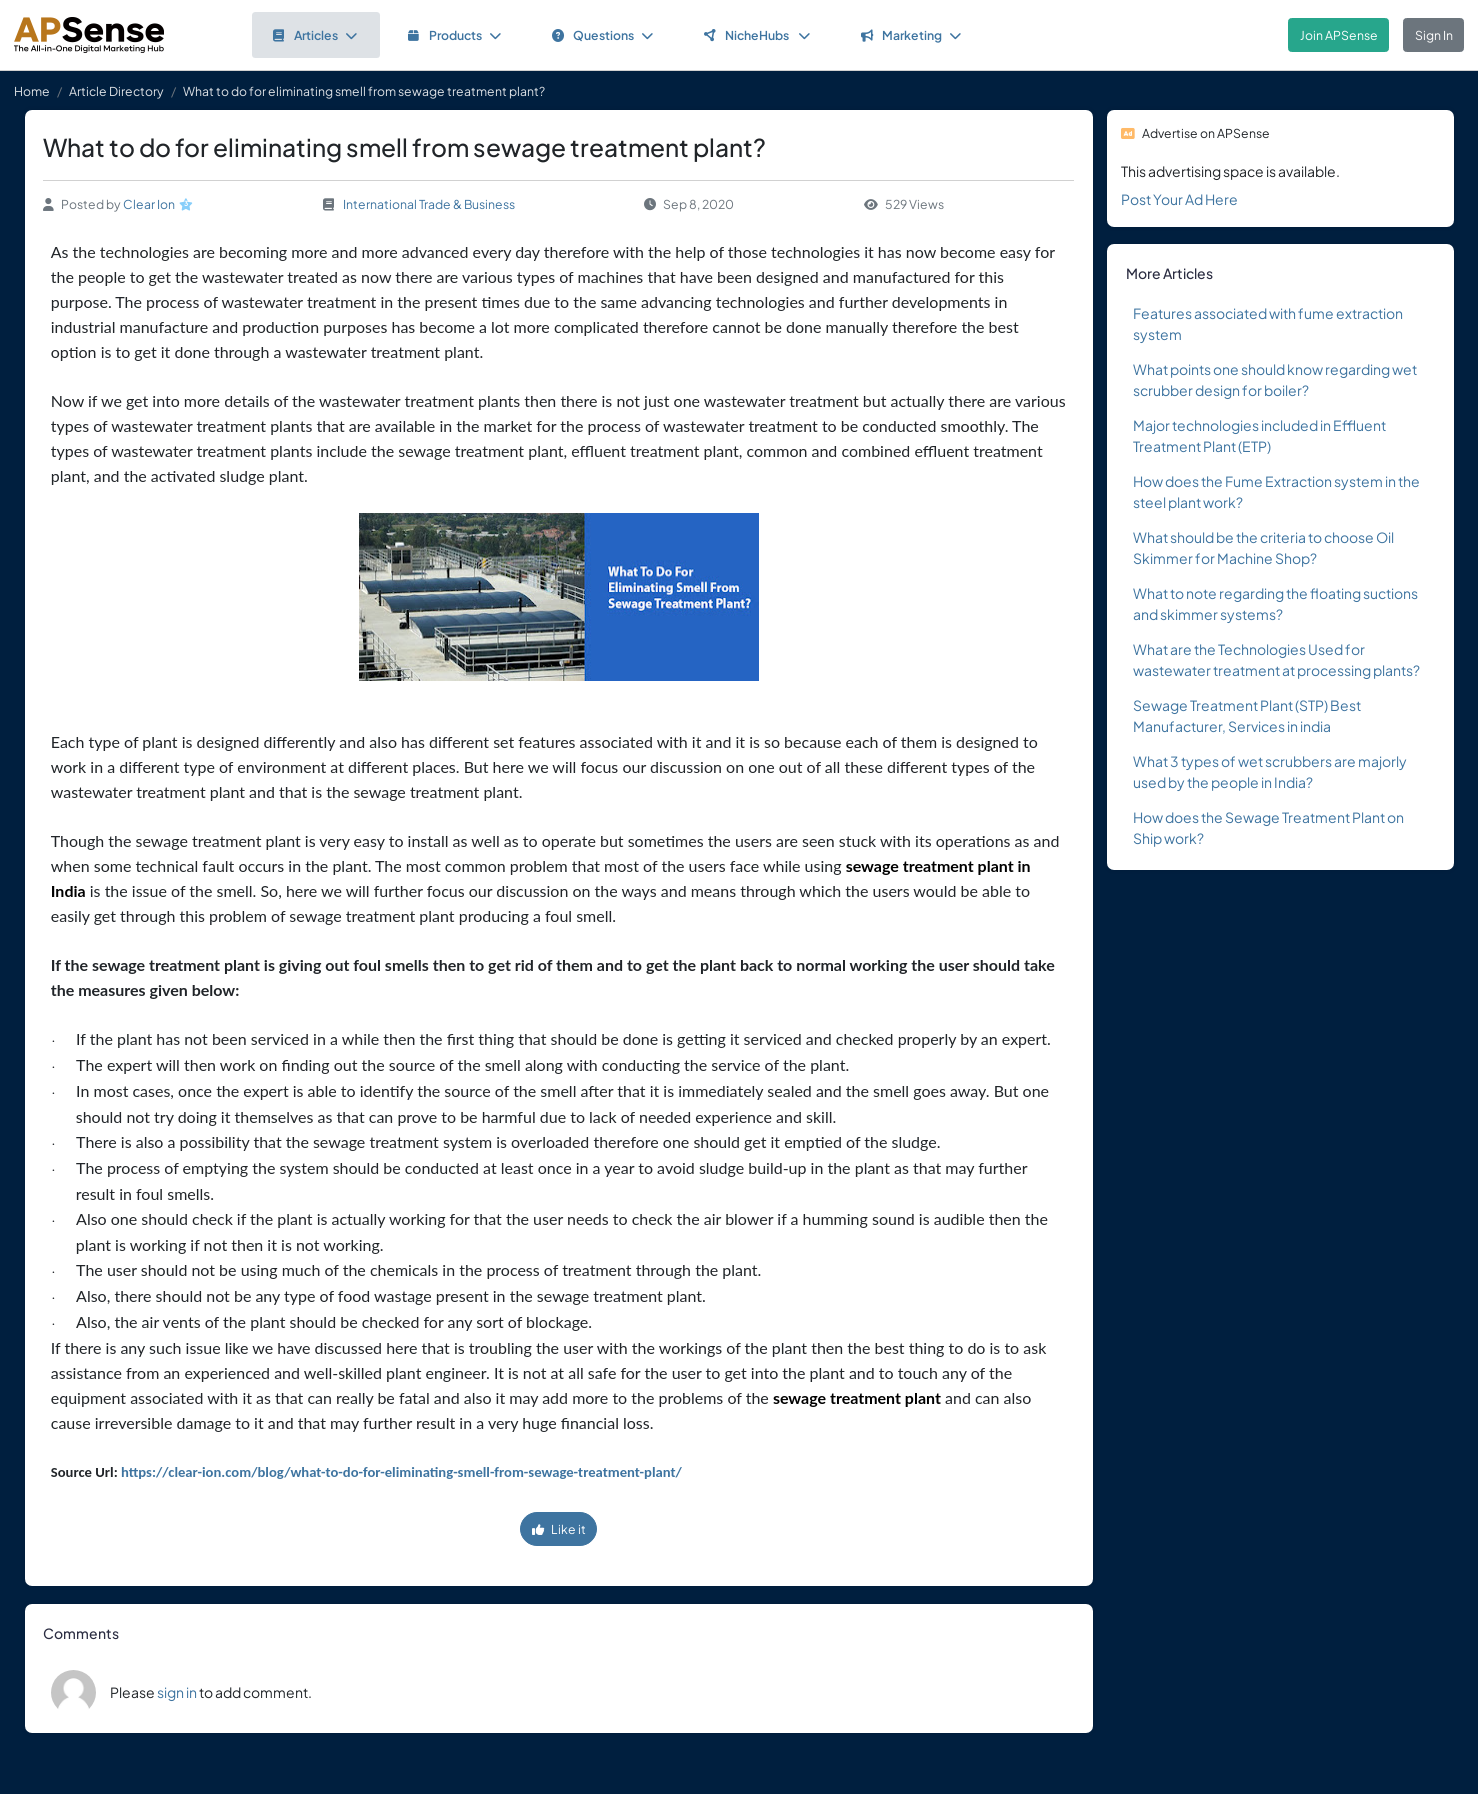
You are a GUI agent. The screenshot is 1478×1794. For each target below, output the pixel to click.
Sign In (1434, 35)
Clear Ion (149, 204)
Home (32, 91)
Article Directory (116, 91)
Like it (559, 1529)
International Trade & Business (429, 204)
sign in (177, 1692)
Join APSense (1339, 35)
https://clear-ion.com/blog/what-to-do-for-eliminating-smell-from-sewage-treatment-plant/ (401, 1472)
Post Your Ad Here (1179, 199)
